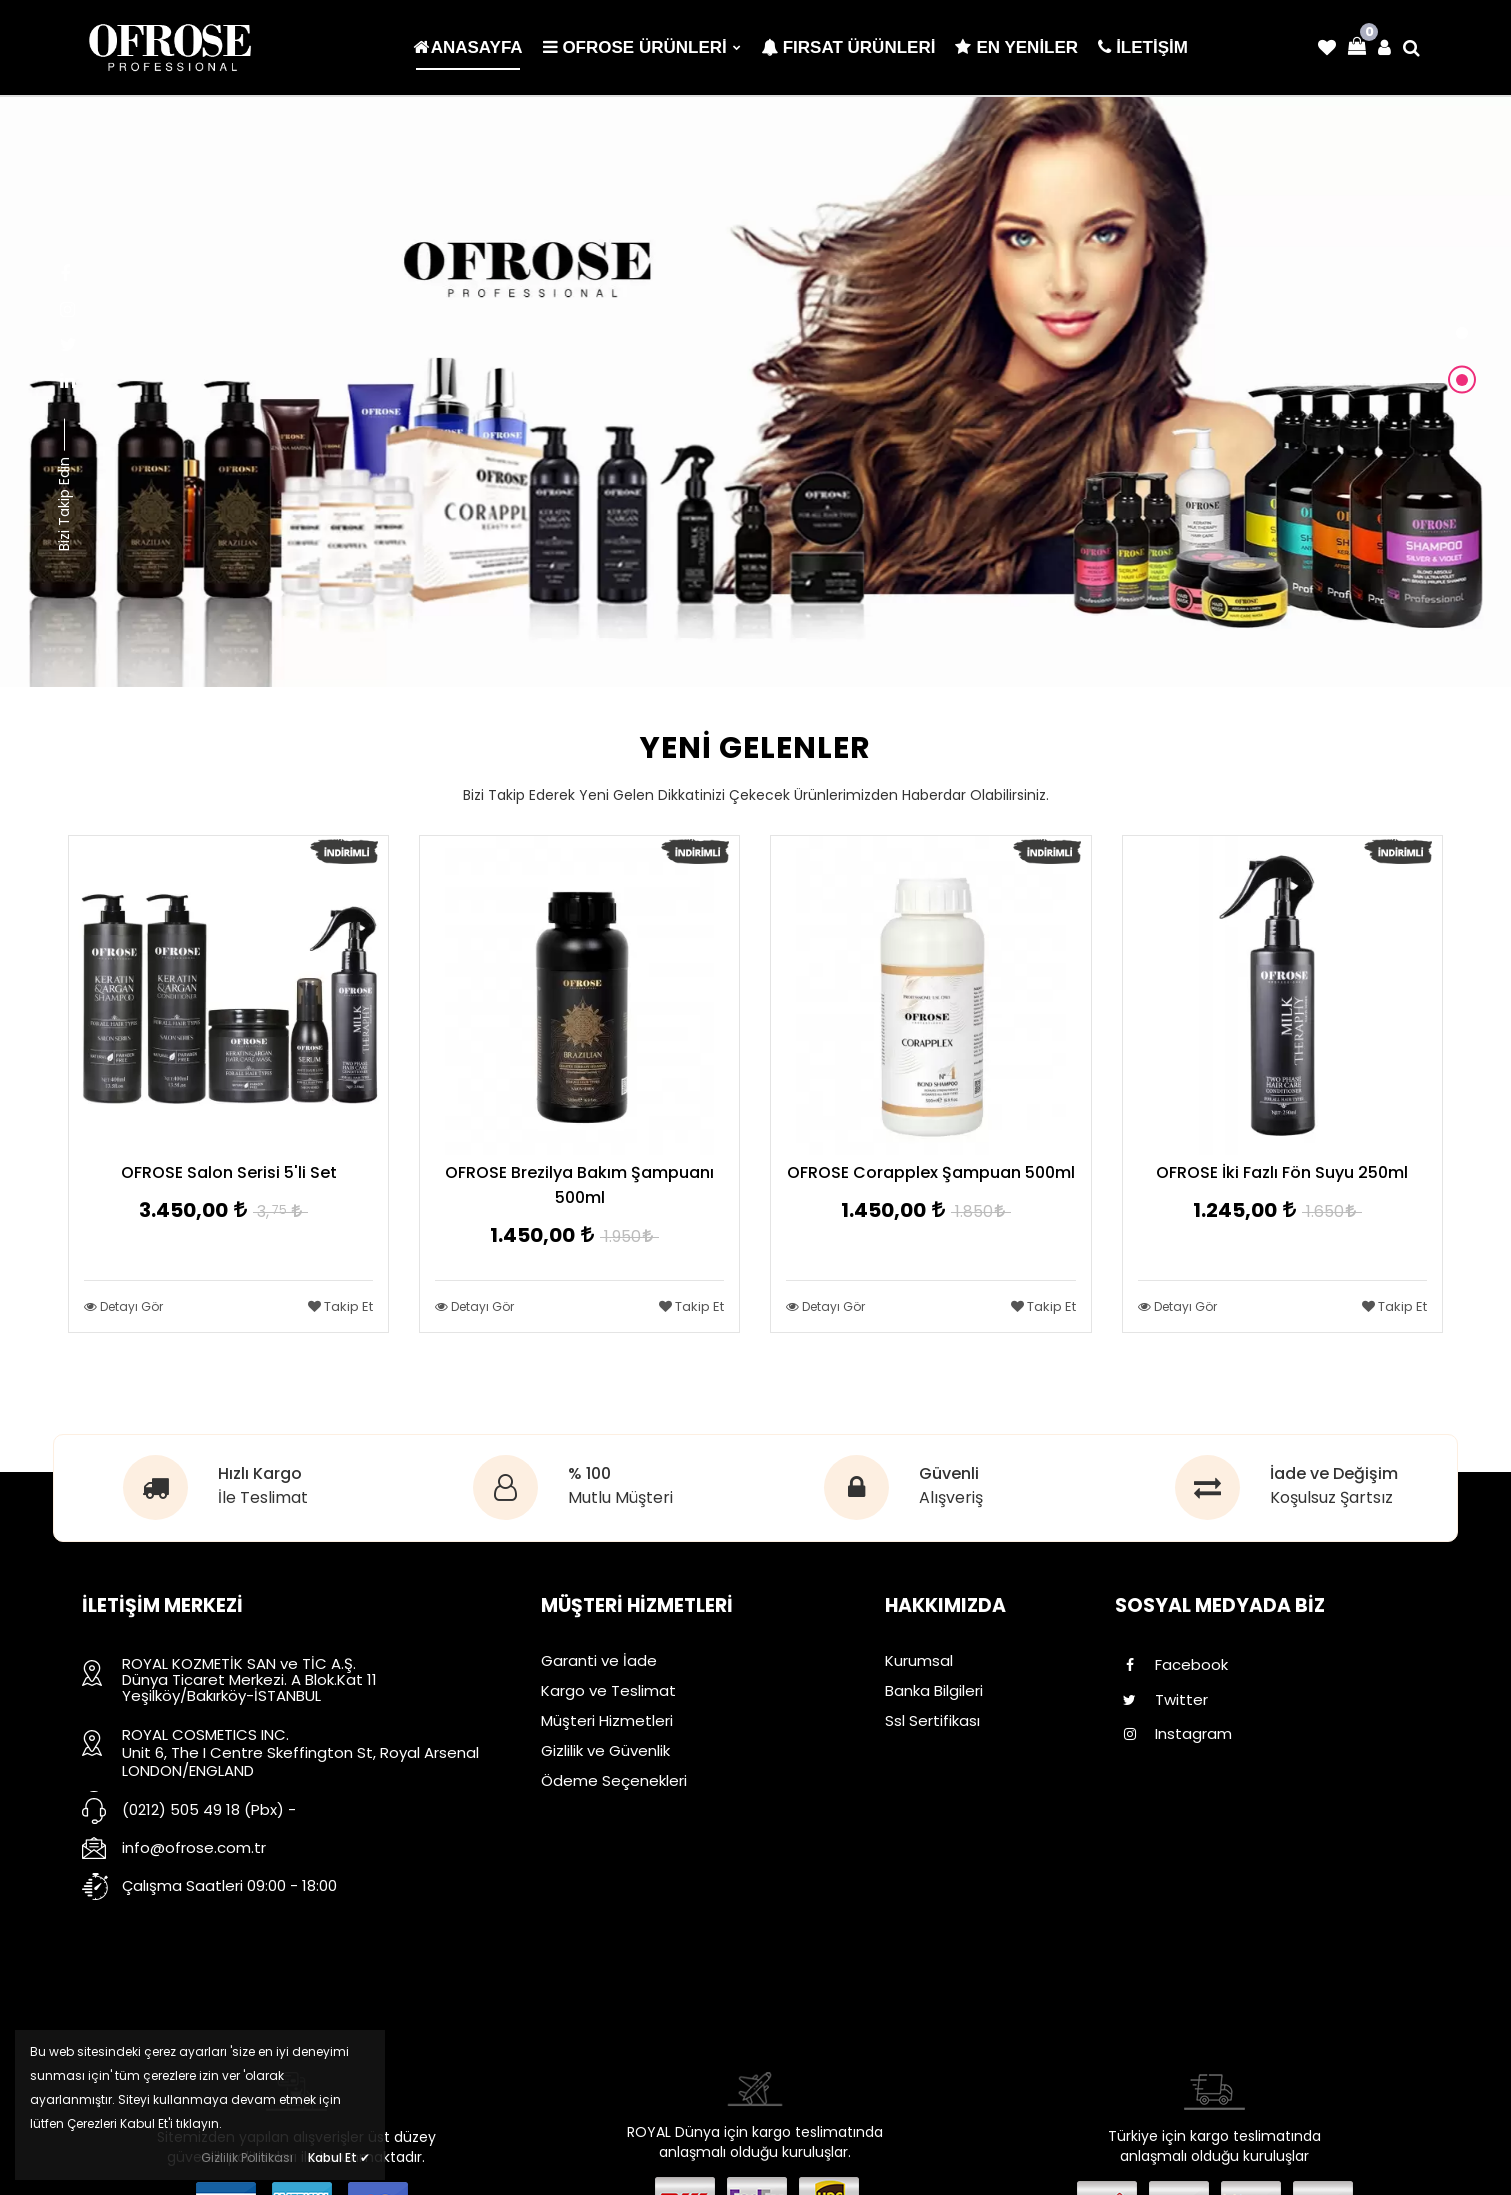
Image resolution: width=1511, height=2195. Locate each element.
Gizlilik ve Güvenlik (605, 1750)
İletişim (911, 1750)
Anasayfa (468, 47)
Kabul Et (339, 2157)
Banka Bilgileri (934, 1690)
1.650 (1330, 1211)
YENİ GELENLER (755, 746)
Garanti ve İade (599, 1660)
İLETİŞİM (1143, 47)
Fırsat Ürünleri (848, 47)
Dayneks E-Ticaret (690, 2165)
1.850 (979, 1211)
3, (278, 1211)
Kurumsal (919, 1660)
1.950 (627, 1236)
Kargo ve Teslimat (608, 1690)
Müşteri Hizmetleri (607, 1720)
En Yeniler (1016, 47)
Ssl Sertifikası (932, 1720)
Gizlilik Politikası (247, 2157)
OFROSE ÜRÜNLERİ (642, 47)
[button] (1462, 335)
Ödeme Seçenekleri (614, 1780)
